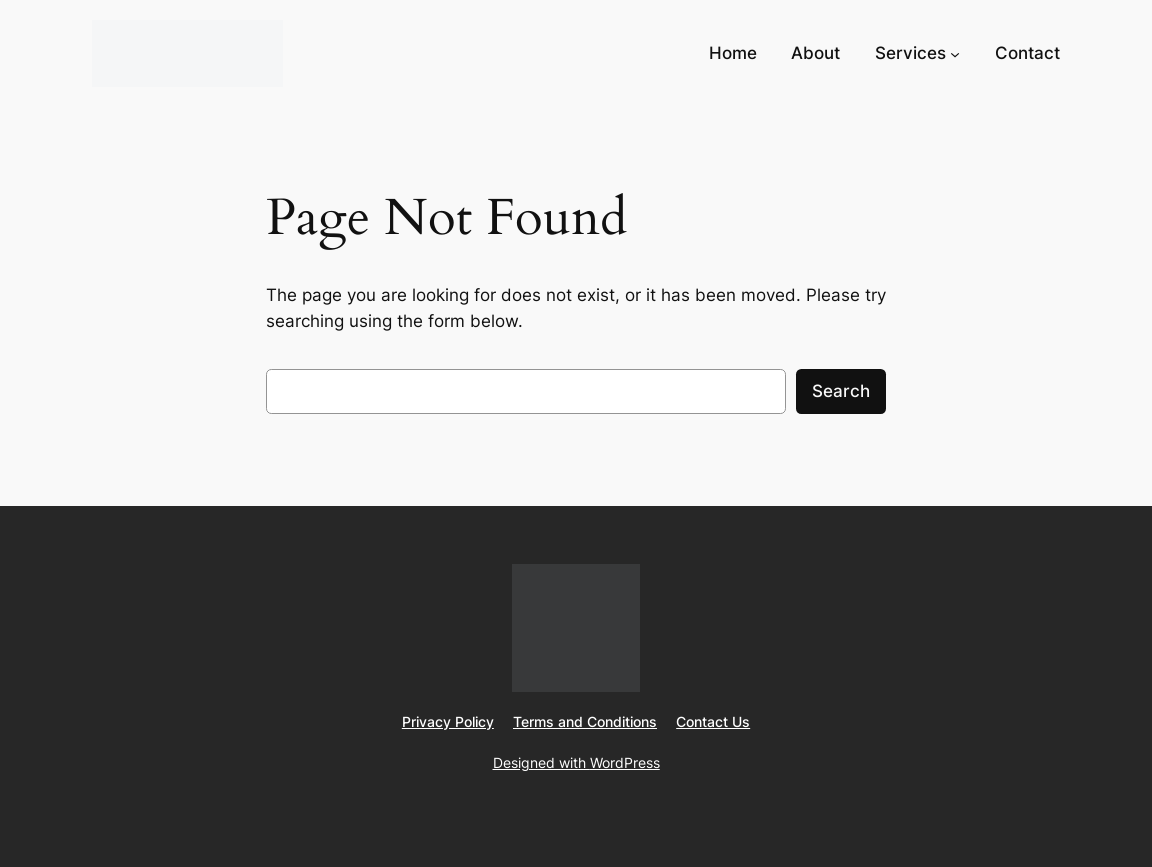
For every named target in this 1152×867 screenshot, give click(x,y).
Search (841, 391)
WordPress (625, 762)
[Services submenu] (955, 53)
